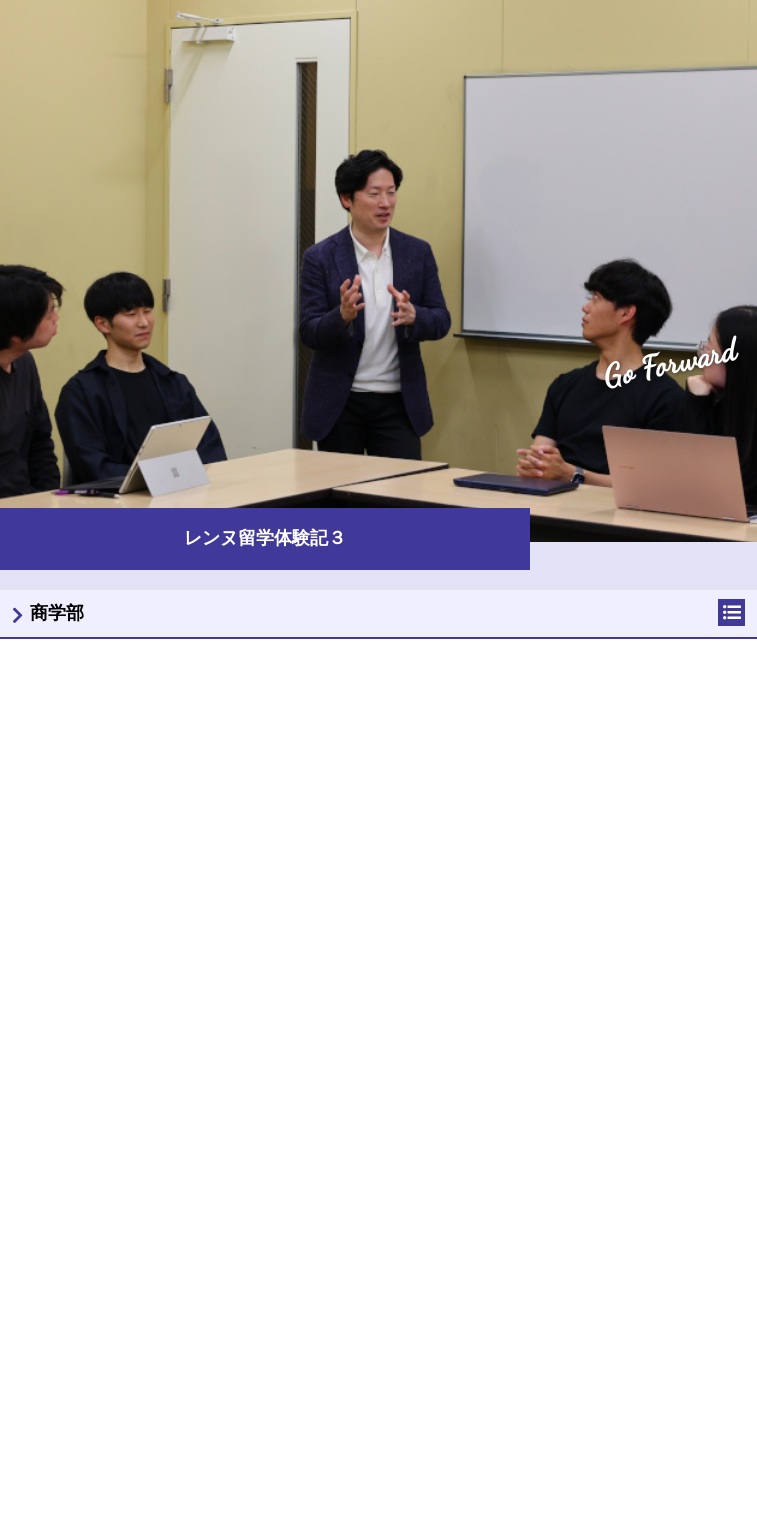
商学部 (57, 613)
